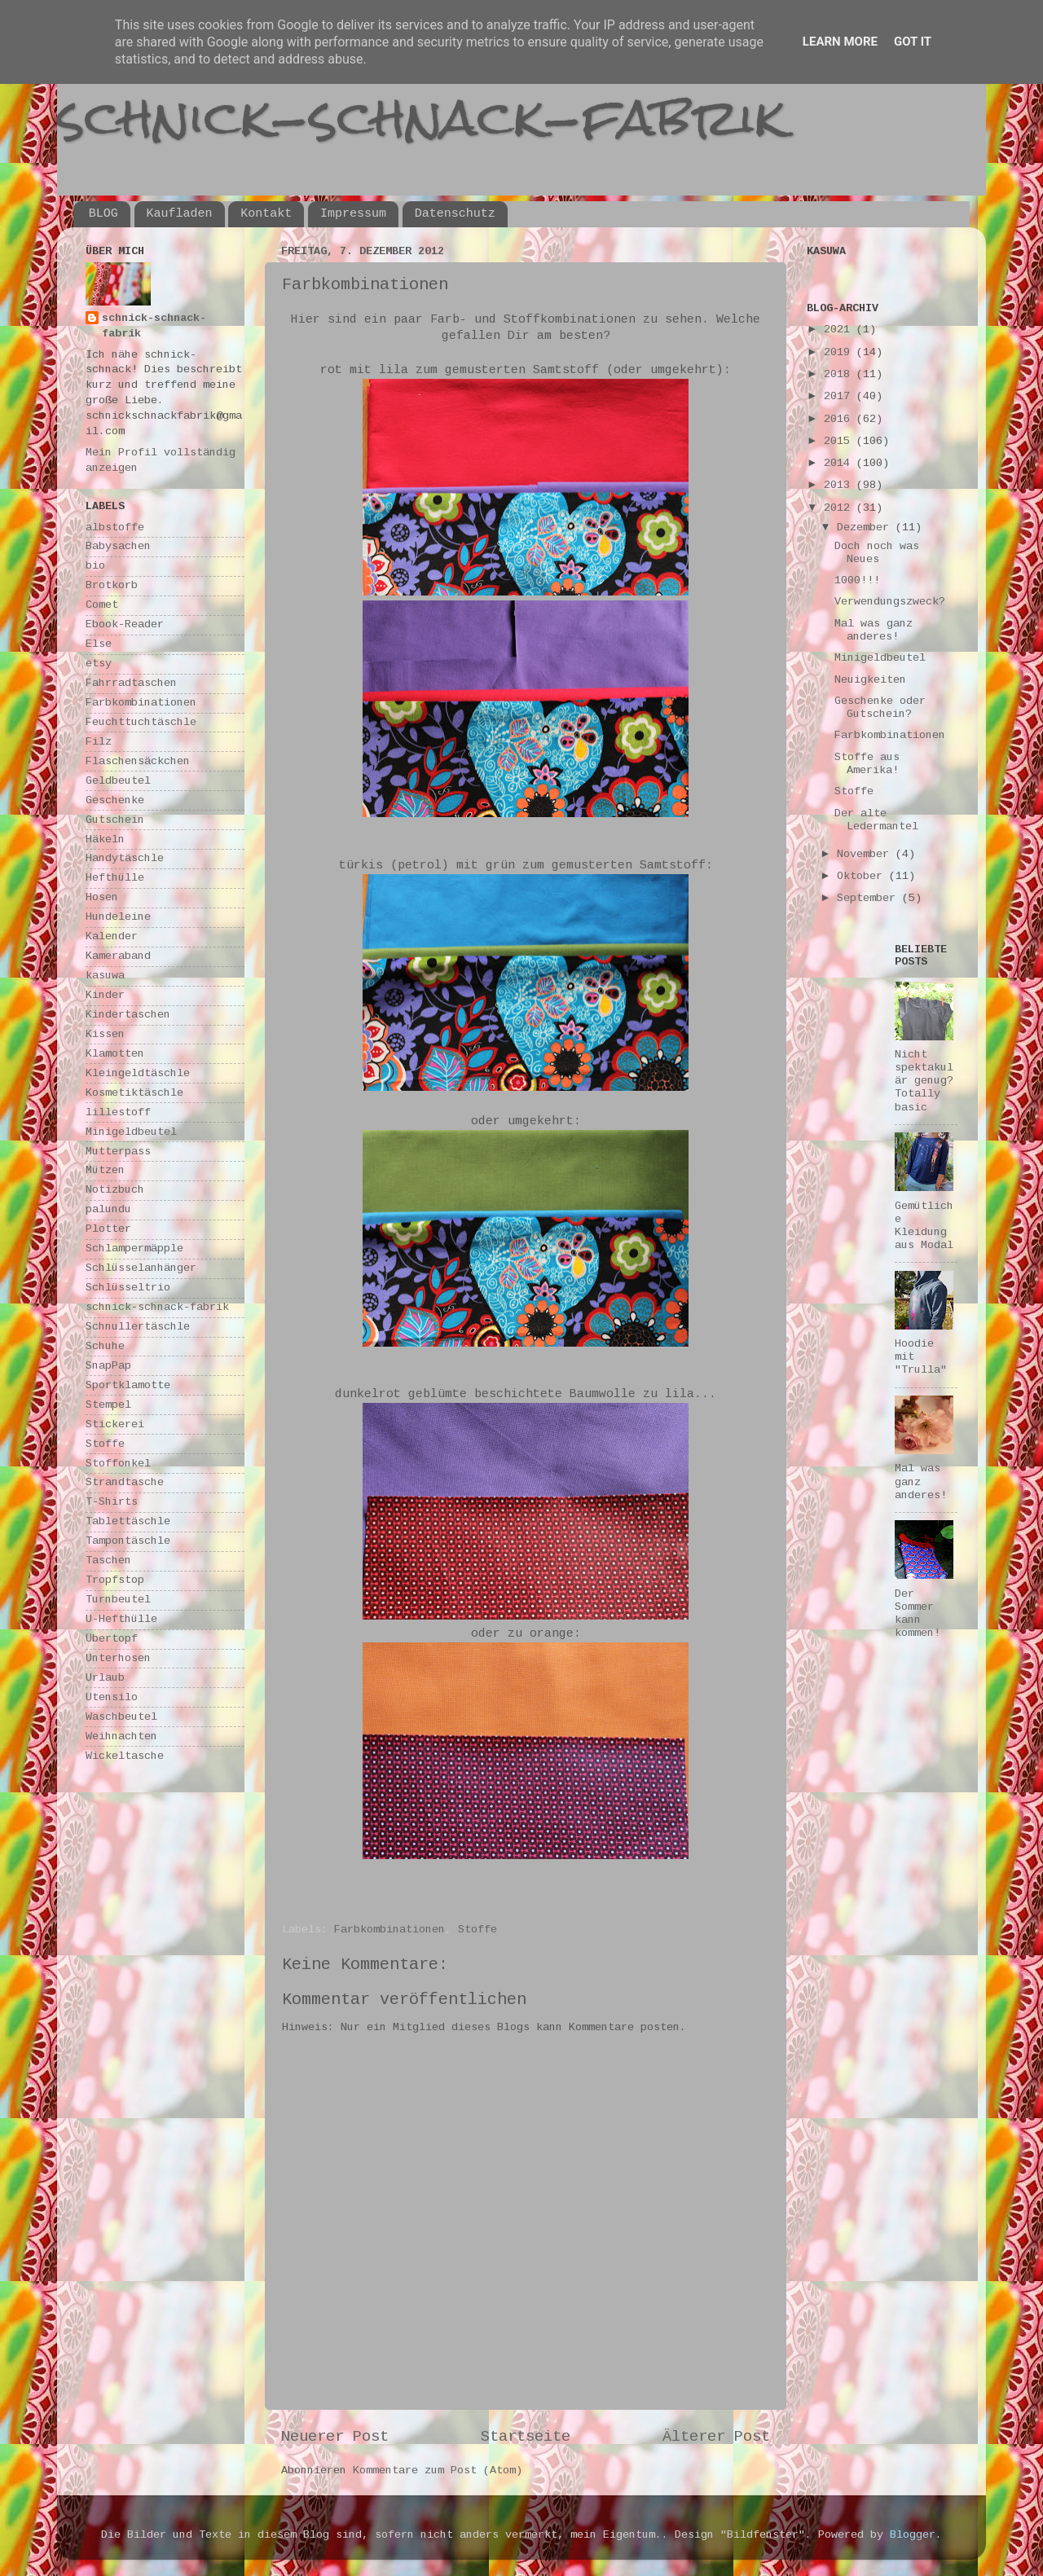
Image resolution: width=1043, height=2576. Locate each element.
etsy (99, 663)
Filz (99, 742)
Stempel (108, 1405)
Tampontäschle (128, 1541)
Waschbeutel (121, 1717)
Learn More (840, 41)
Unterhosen (118, 1658)
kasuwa (105, 975)
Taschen (108, 1560)
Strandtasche (125, 1482)
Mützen (105, 1170)
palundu (108, 1209)
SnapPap (108, 1366)
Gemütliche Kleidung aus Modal (924, 1226)
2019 (840, 352)
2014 (840, 463)
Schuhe (105, 1346)
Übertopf (112, 1639)
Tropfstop (115, 1580)
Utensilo (112, 1697)
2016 (840, 419)
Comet (102, 605)
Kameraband (118, 956)
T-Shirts (112, 1502)
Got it (912, 41)
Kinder (105, 995)
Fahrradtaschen (131, 683)
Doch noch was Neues (876, 552)
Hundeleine (118, 917)
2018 (840, 374)
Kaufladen (180, 214)
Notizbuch (115, 1190)
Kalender (112, 936)
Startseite (525, 2437)
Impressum (353, 214)
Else (99, 644)
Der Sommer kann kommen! (917, 1614)
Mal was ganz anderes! (873, 630)
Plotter (108, 1229)
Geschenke (115, 800)
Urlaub (105, 1678)
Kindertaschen (128, 1015)
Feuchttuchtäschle (141, 722)
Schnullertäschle (138, 1327)
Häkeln (105, 839)
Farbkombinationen (389, 1929)
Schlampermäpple (134, 1248)
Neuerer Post (335, 2437)
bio (95, 566)
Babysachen (118, 546)
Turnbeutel (118, 1600)
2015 (840, 441)
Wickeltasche (125, 1756)
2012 (840, 508)
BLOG (103, 214)
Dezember (866, 527)
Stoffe (477, 1929)
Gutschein (115, 820)
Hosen (102, 897)
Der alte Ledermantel (876, 820)
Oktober (863, 876)
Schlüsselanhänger (141, 1268)
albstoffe (115, 527)
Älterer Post (716, 2437)
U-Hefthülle (121, 1619)
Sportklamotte (128, 1385)
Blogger (912, 2535)
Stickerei (115, 1424)
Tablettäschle (128, 1521)
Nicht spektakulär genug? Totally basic (924, 1081)
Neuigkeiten (870, 680)
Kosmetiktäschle (134, 1093)
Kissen (105, 1034)
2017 (840, 396)
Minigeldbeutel (131, 1132)
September (869, 898)
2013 (840, 485)
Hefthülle (115, 878)
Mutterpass (118, 1151)
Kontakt (266, 214)
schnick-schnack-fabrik (421, 116)
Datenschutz (455, 214)
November (866, 854)
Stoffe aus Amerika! (867, 763)
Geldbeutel (118, 781)
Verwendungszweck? (889, 602)
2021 (840, 329)
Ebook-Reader (125, 624)
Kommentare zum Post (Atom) (437, 2470)
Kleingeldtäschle (138, 1073)
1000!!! (857, 580)
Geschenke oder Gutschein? (880, 707)
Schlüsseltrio (128, 1287)
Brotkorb (112, 585)
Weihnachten (121, 1736)
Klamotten (115, 1054)
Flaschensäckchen (138, 761)
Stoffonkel (118, 1463)
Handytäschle (125, 858)
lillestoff (118, 1112)
